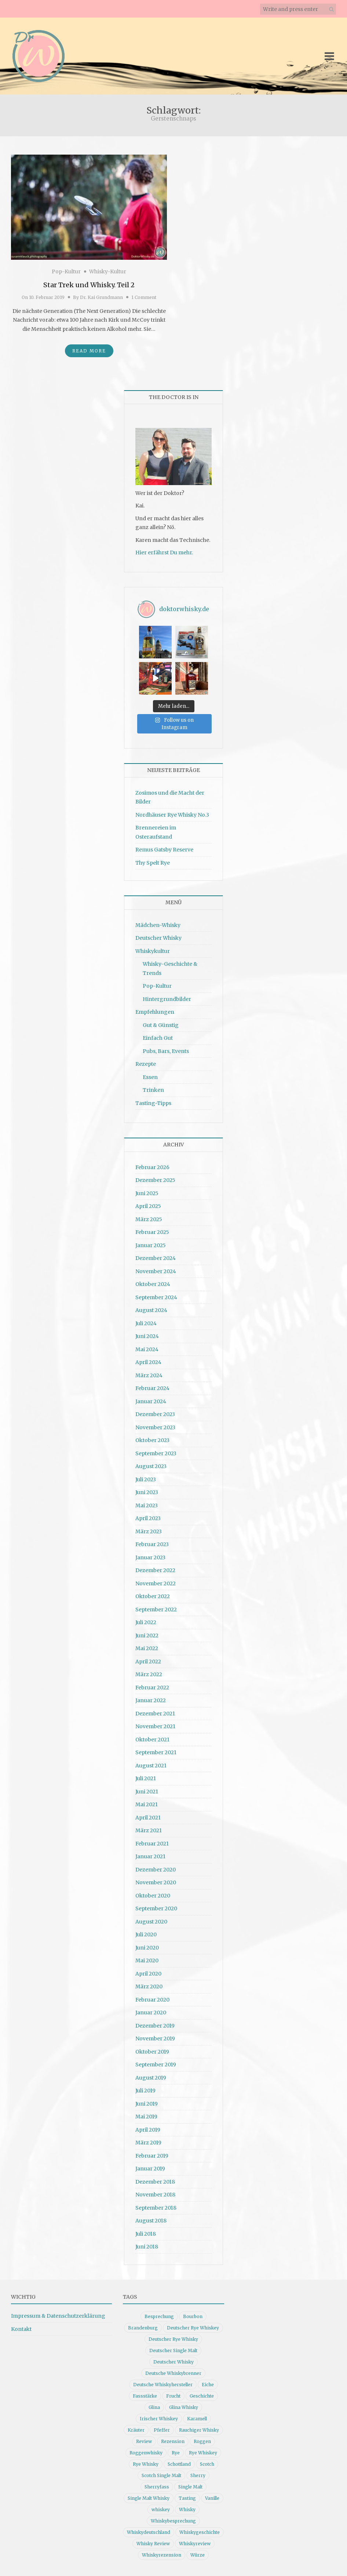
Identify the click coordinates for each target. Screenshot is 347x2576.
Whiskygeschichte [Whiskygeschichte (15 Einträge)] (199, 2532)
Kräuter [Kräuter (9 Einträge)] (136, 2430)
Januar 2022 (150, 1700)
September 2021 (155, 1752)
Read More (89, 351)
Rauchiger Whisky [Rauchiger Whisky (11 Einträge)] (199, 2430)
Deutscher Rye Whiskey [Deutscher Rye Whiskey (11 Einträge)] (193, 2328)
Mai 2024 (146, 1349)
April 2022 (148, 1661)
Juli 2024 (146, 1323)
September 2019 (155, 2064)
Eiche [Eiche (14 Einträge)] (208, 2384)
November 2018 (155, 2194)
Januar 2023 (150, 1557)
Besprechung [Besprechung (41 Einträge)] (159, 2316)
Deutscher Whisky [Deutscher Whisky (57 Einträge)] (173, 2362)
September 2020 (156, 1908)
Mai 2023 (146, 1505)
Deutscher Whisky (158, 938)
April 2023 (148, 1518)
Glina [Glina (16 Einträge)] (154, 2407)
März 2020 (148, 1986)
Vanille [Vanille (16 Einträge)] (212, 2498)
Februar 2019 (151, 2155)
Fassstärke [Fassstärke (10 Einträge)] (145, 2396)
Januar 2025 (150, 1245)
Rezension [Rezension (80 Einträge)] (173, 2441)
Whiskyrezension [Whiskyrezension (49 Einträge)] (161, 2555)
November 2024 (155, 1271)
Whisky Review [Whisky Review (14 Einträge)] (153, 2543)
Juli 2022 (145, 1622)
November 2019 (155, 2038)
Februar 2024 (152, 1388)
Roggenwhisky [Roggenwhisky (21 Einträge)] (145, 2452)
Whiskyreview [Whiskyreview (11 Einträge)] (195, 2543)
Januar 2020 (150, 2012)
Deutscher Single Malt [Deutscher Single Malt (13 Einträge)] (173, 2350)
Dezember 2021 (155, 1713)
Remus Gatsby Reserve (164, 849)
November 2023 (155, 1427)
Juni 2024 (147, 1336)
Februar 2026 (152, 1167)
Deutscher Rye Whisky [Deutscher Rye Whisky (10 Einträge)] (173, 2339)
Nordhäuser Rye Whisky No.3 (172, 815)
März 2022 (148, 1674)
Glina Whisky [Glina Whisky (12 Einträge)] (183, 2407)
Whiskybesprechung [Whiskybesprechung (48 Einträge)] (173, 2521)
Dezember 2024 (155, 1258)
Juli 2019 (145, 2090)
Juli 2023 (145, 1479)
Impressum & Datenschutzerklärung (58, 2316)
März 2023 (148, 1531)
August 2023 (151, 1466)
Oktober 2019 (152, 2051)
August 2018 (151, 2220)
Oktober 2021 (152, 1739)
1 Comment (143, 297)
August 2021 (151, 1765)
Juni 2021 (146, 1791)
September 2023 (155, 1453)
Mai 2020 (146, 1960)
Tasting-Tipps (153, 1103)
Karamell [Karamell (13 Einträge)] (197, 2418)
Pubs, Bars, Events (166, 1051)
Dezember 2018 (155, 2181)
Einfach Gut (158, 1038)
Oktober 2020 (152, 1895)
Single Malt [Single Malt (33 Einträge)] (190, 2487)
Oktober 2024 (152, 1284)
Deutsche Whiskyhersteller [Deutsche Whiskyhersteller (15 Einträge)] (163, 2384)
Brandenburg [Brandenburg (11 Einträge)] (143, 2328)
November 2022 (155, 1583)
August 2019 (150, 2077)
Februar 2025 (152, 1232)
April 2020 (148, 1973)
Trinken (153, 1090)
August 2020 (151, 1921)
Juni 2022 (146, 1635)
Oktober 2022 (152, 1596)
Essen (150, 1077)
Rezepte (145, 1064)
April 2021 (148, 1817)
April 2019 (147, 2129)
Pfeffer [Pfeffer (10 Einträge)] (162, 2430)
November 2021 (155, 1726)
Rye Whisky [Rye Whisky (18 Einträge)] (145, 2464)
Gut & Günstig (161, 1025)
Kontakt (21, 2329)
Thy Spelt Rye (152, 863)
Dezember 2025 (155, 1180)
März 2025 (148, 1219)
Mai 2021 (146, 1804)
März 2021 (148, 1830)
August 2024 (151, 1310)
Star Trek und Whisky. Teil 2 (89, 285)
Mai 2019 (146, 2116)
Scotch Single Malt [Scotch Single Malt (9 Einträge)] (161, 2475)
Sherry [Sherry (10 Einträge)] (197, 2475)
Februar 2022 (152, 1687)
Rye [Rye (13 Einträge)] (176, 2452)
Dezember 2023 (155, 1414)
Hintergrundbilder (167, 999)
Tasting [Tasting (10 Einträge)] (187, 2498)
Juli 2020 (146, 1934)
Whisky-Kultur (107, 271)
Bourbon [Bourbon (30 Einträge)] (192, 2316)
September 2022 (156, 1609)
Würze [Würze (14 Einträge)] (197, 2555)
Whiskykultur (152, 951)
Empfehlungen (154, 1012)
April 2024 (148, 1362)
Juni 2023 (146, 1492)
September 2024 (156, 1297)
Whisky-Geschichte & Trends (170, 968)
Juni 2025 (146, 1193)
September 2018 (155, 2207)
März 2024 (148, 1375)
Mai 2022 (146, 1648)
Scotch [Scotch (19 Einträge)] (207, 2464)
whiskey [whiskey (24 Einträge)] (160, 2509)
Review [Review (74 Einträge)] (144, 2441)
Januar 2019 (150, 2168)
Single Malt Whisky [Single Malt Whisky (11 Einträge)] (148, 2498)
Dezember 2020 (155, 1869)
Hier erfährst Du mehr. (164, 552)
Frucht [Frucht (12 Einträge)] (173, 2396)
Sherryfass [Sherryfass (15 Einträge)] (157, 2487)
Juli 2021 (145, 1778)
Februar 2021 (152, 1843)
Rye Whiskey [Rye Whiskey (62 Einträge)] (203, 2452)
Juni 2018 (146, 2246)
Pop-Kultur (66, 271)
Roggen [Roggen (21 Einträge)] (202, 2441)
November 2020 (155, 1882)
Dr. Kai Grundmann (101, 297)
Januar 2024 (150, 1401)
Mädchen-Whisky (157, 925)
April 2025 (148, 1206)
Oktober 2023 (152, 1440)
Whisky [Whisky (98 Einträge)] (187, 2509)
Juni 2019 (146, 2103)
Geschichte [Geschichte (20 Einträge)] (202, 2396)
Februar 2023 (152, 1544)
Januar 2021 (150, 1856)
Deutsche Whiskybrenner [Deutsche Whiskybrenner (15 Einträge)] (173, 2373)
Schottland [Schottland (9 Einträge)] (179, 2464)
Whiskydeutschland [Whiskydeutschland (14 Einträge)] (148, 2532)
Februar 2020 (152, 1999)
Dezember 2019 (155, 2025)
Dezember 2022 (155, 1570)
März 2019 (148, 2142)
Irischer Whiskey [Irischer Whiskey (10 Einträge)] (159, 2418)
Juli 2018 (145, 2234)
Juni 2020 (147, 1947)
